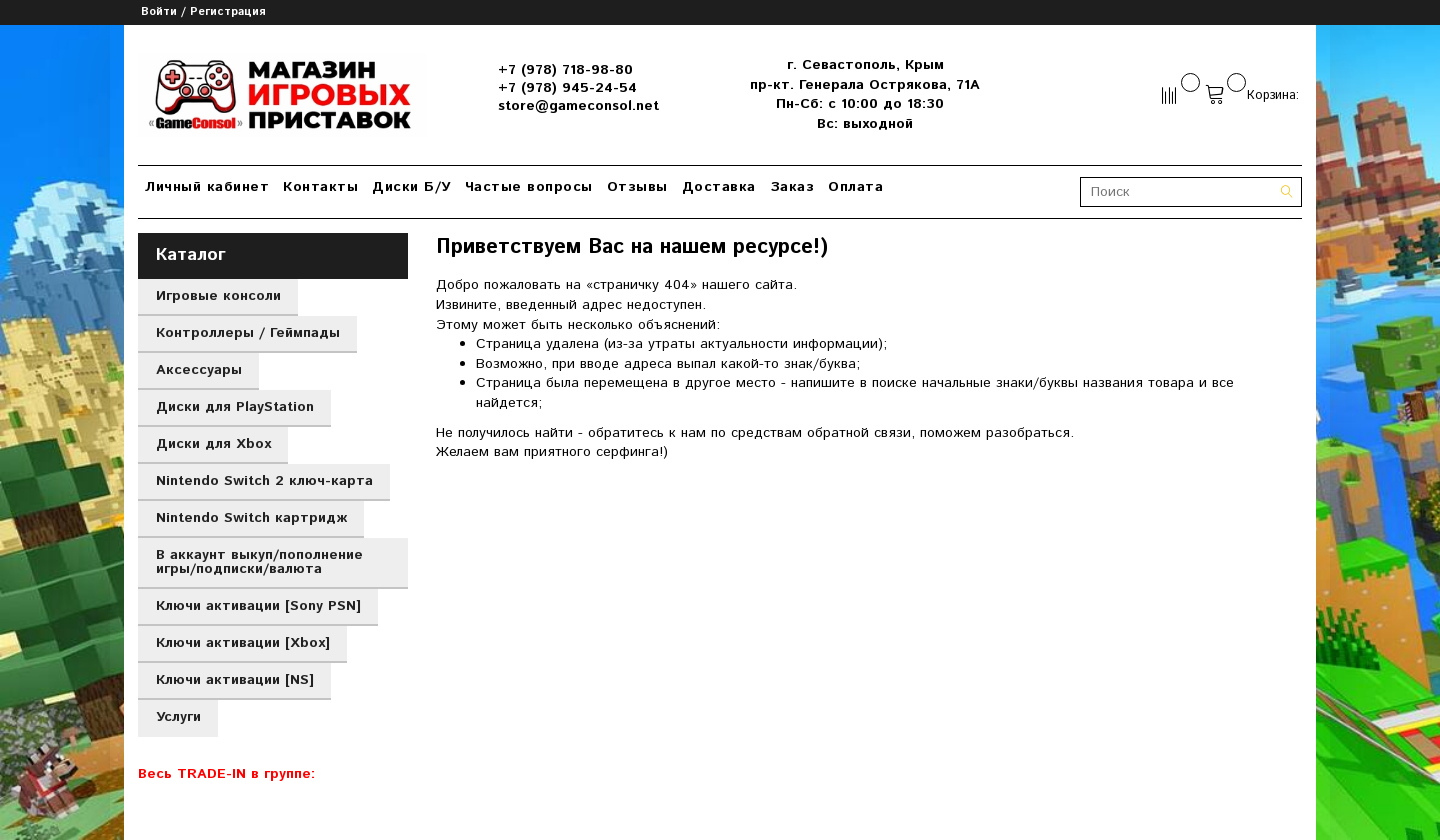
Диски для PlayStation (235, 407)
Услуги (178, 717)
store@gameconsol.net (578, 106)
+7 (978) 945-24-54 (567, 88)
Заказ (792, 187)
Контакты (320, 187)
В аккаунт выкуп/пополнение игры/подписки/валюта (259, 562)
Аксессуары (199, 370)
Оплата (855, 187)
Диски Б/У (411, 187)
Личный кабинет (207, 187)
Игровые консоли (218, 296)
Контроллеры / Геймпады (248, 333)
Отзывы (637, 187)
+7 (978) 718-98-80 (565, 70)
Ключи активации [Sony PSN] (258, 606)
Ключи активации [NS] (235, 680)
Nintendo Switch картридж (251, 518)
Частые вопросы (529, 187)
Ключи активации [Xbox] (243, 643)
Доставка (719, 187)
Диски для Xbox (213, 444)
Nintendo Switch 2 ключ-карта (264, 481)
